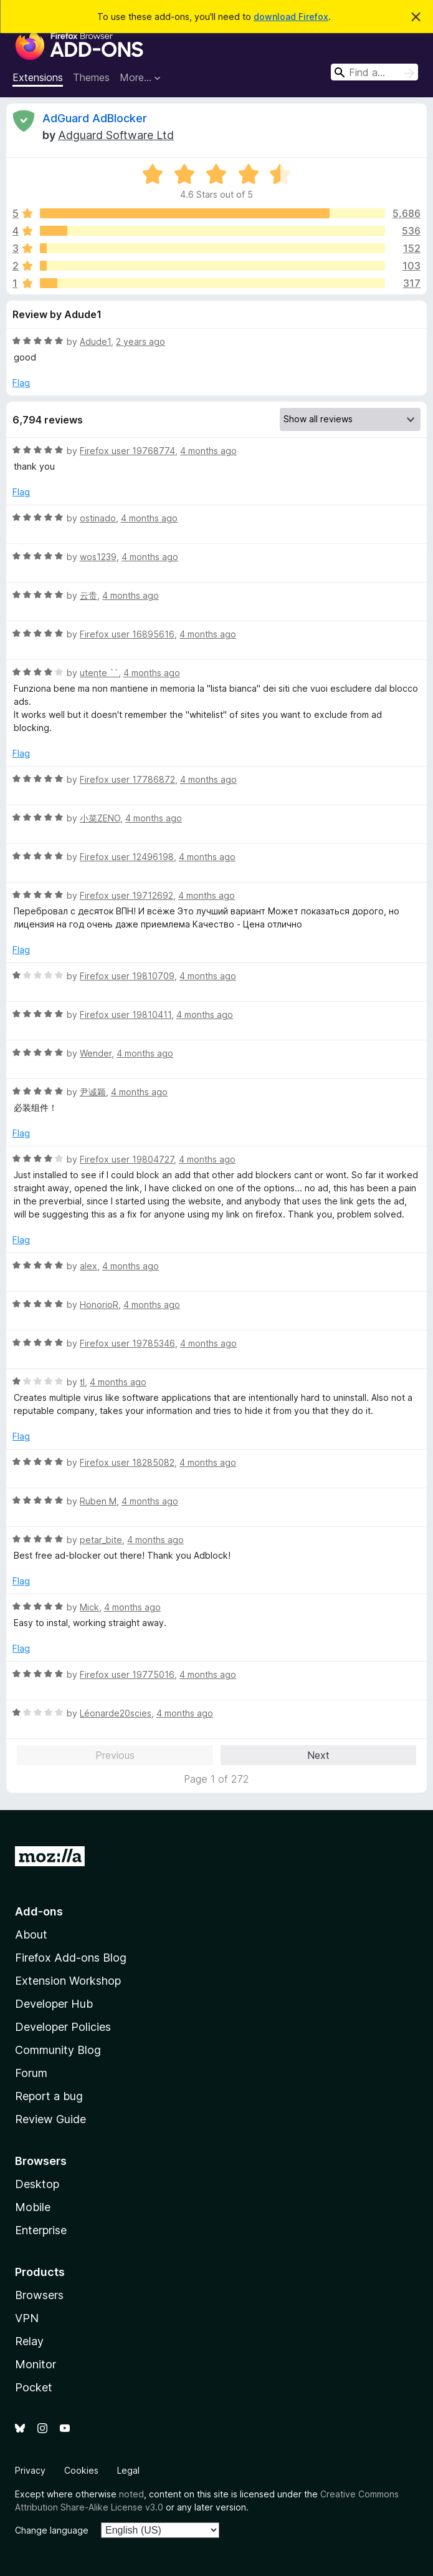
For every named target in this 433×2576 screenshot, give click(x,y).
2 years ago (140, 341)
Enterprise (41, 2230)
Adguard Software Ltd (116, 135)
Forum (31, 2073)
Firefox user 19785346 (127, 1343)
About (31, 1934)
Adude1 (95, 341)
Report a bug (49, 2096)
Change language (51, 2530)
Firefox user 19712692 (126, 895)
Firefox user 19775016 (127, 1674)
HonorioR (99, 1304)
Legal (128, 2470)
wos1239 (98, 556)
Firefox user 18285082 (127, 1462)
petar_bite (101, 1539)
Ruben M (98, 1501)
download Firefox (291, 16)
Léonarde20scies (115, 1713)
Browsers (39, 2295)
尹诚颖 (93, 1092)
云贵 (88, 595)
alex (88, 1266)
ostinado (98, 518)
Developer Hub (54, 2003)
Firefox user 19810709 (127, 976)
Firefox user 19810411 (125, 1014)
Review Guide (50, 2119)
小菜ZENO (100, 818)
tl (82, 1382)
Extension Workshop (68, 1980)
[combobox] (374, 72)
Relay (29, 2341)
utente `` (99, 672)
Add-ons (39, 1911)
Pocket (33, 2387)
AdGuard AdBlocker (94, 118)
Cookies (81, 2470)
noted (131, 2494)
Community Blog (58, 2049)
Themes (91, 77)
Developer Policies (63, 2026)
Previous (115, 1755)
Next (318, 1755)
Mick (89, 1607)
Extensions (37, 77)
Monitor (35, 2364)
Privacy (30, 2470)
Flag (21, 382)
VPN (27, 2318)
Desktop (37, 2184)
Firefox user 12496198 (127, 856)
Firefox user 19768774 (127, 450)
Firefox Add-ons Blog (70, 1957)
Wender (96, 1053)
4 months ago (208, 450)
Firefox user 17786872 (127, 779)
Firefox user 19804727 (127, 1159)
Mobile (32, 2207)
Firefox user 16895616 (127, 634)
